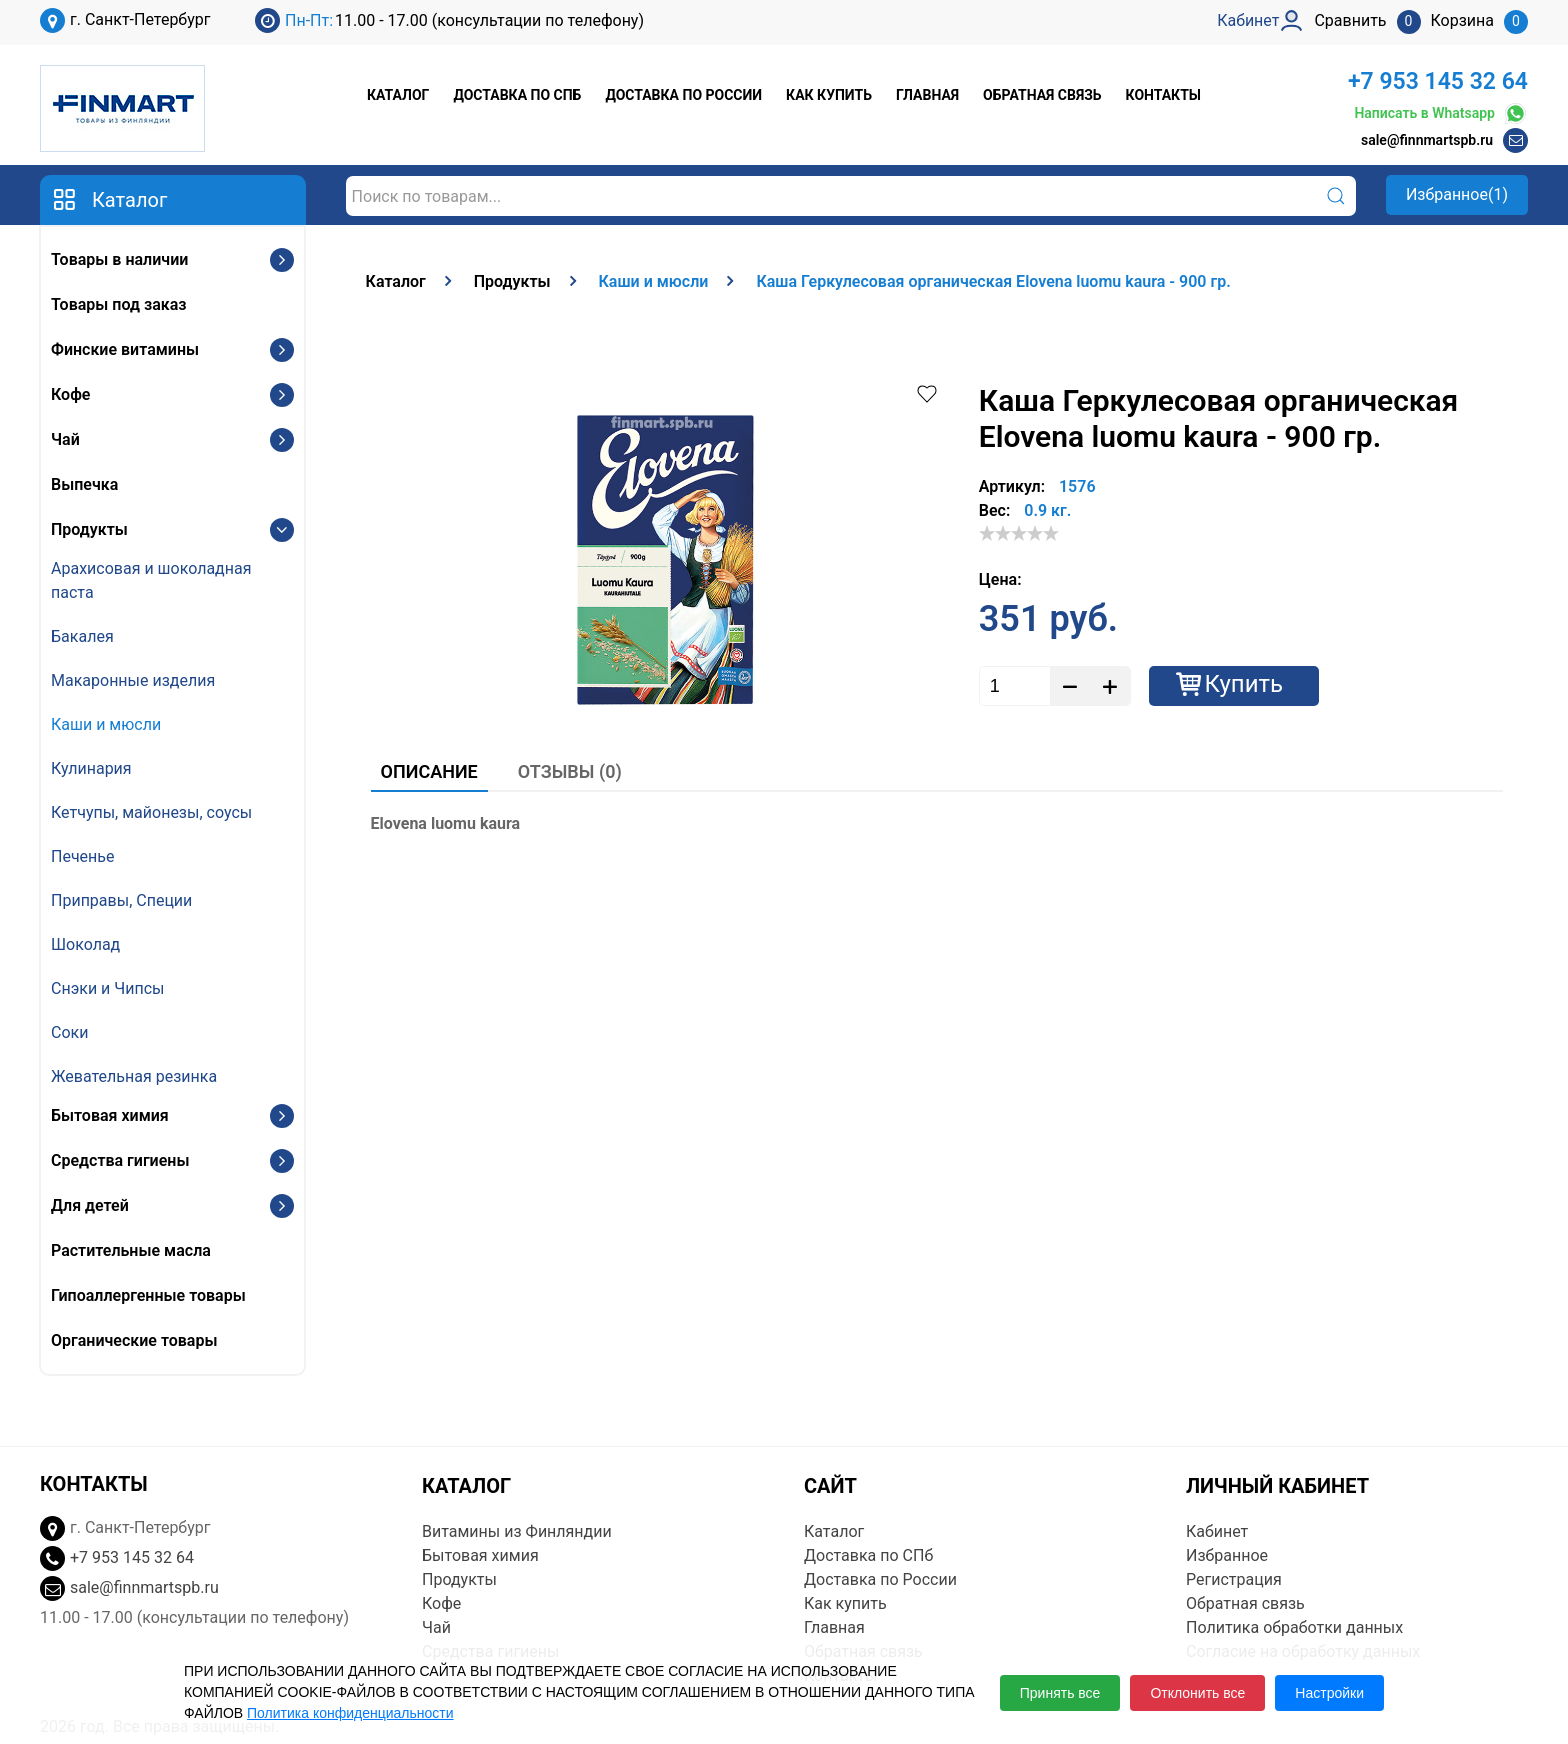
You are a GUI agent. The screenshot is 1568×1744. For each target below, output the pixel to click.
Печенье (82, 856)
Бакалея (82, 636)
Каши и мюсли (106, 724)
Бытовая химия (110, 1115)
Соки (69, 1032)
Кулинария (91, 768)
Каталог (398, 95)
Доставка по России (683, 95)
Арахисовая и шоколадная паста (151, 580)
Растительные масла (131, 1250)
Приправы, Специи (121, 900)
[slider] (1019, 533)
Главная (927, 95)
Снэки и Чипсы (108, 988)
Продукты (89, 529)
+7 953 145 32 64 (1438, 81)
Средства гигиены (120, 1160)
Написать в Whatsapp (1441, 113)
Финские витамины (125, 349)
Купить (1244, 684)
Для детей (90, 1205)
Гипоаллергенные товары (148, 1295)
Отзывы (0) (570, 771)
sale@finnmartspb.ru (1427, 140)
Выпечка (84, 484)
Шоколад (85, 944)
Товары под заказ (118, 304)
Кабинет (1217, 1531)
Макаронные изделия (133, 680)
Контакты (1163, 95)
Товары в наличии (119, 259)
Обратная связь (1042, 95)
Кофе (70, 394)
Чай (65, 439)
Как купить (829, 95)
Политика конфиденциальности (350, 1713)
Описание (429, 771)
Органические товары (134, 1340)
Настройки (1329, 1693)
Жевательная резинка (134, 1076)
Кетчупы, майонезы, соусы (151, 812)
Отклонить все (1197, 1693)
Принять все (1060, 1693)
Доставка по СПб (517, 95)
